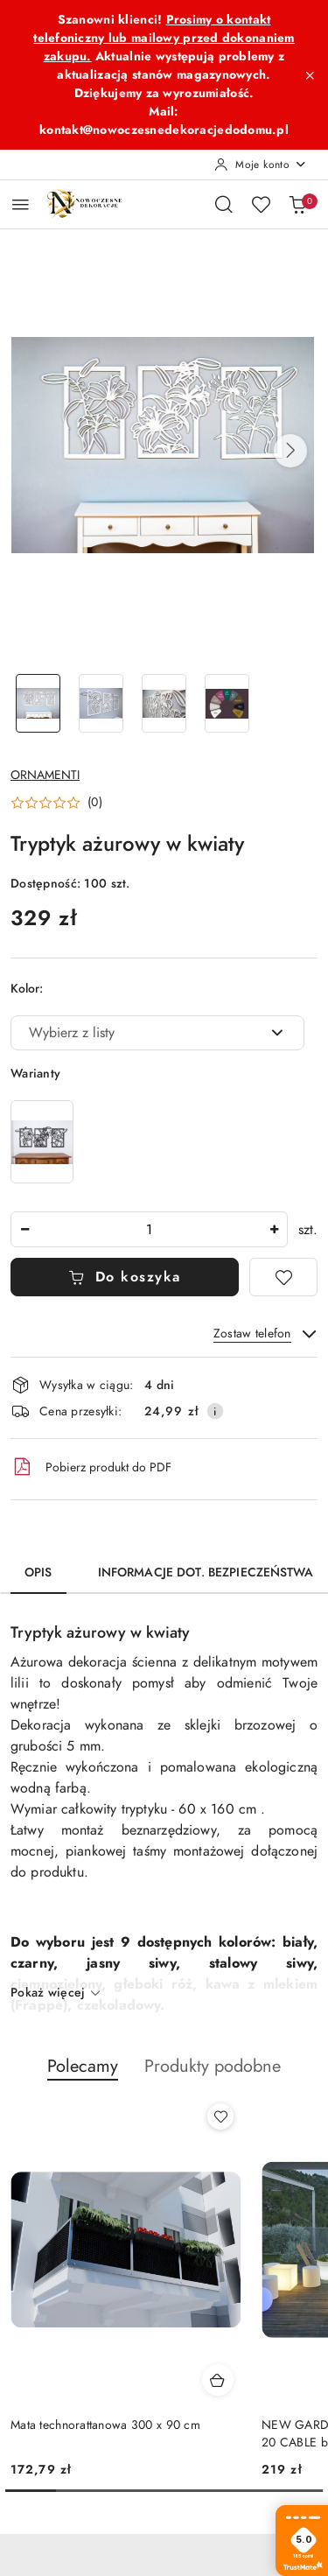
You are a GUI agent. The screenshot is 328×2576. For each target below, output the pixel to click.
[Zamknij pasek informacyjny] (310, 75)
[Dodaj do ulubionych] (283, 1277)
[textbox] (135, 1032)
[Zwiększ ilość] (274, 1229)
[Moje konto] (260, 164)
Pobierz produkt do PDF (90, 1467)
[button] (290, 450)
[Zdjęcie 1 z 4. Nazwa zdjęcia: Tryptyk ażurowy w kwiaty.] (38, 703)
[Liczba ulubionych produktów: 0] (260, 204)
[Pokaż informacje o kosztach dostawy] (215, 1411)
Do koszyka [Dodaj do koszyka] (124, 1277)
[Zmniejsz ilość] (24, 1229)
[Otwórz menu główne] (20, 204)
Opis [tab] (38, 1572)
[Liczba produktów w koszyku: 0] (297, 204)
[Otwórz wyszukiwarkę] (224, 204)
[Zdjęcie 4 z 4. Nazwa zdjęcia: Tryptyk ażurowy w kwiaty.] (227, 703)
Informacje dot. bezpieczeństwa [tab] (205, 1572)
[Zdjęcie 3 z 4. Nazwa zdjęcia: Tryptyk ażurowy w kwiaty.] (164, 703)
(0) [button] (94, 803)
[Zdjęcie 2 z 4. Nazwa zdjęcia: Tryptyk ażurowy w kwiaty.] (101, 703)
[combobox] (157, 1032)
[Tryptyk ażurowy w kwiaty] (42, 1142)
